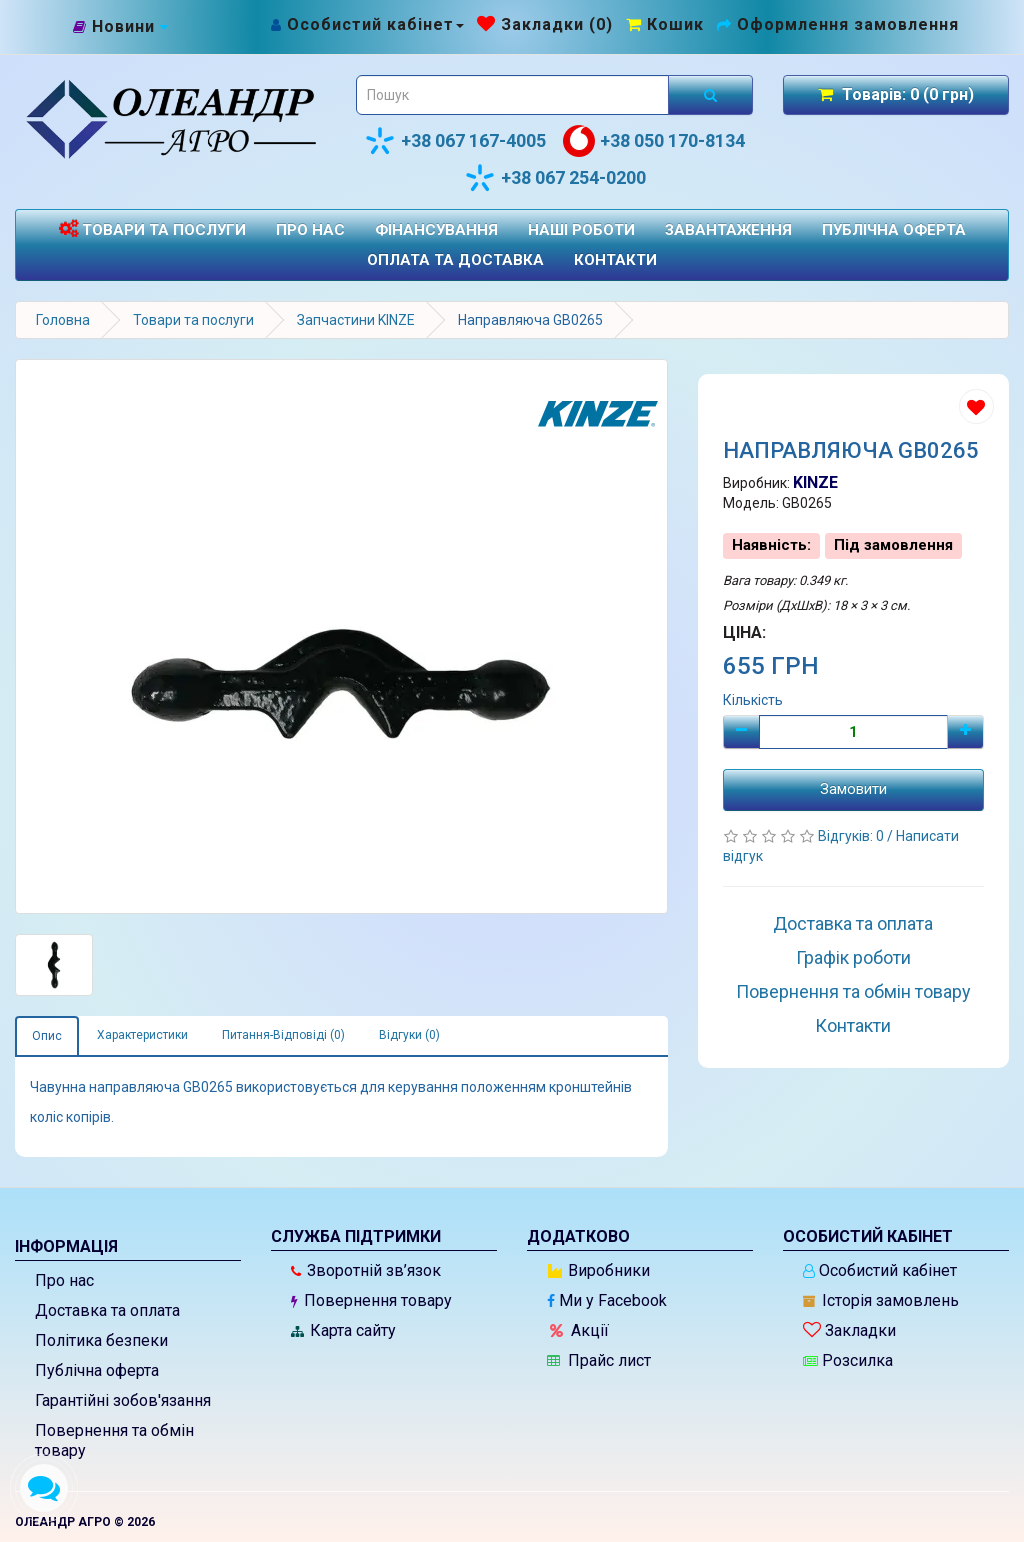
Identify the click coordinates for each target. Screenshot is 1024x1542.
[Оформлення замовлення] (838, 24)
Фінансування (436, 230)
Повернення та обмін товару (853, 991)
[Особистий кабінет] (366, 24)
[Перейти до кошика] (665, 24)
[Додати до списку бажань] (976, 406)
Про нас (310, 230)
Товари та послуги (152, 229)
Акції (579, 1330)
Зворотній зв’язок (366, 1270)
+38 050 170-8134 (654, 141)
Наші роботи (581, 230)
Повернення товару (371, 1300)
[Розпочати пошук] (710, 95)
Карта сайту (343, 1330)
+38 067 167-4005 (455, 141)
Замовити (853, 789)
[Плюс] (965, 732)
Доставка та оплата (853, 923)
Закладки (849, 1330)
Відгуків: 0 (852, 836)
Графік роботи (853, 957)
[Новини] (121, 28)
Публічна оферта (894, 230)
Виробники (599, 1270)
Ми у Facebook (607, 1300)
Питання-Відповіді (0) (283, 1035)
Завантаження (728, 230)
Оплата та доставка (455, 260)
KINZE (815, 482)
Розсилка (848, 1360)
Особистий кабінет (880, 1270)
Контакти (615, 260)
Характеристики (142, 1035)
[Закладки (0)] (545, 24)
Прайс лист (599, 1360)
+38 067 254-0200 (555, 178)
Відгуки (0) (409, 1035)
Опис (47, 1036)
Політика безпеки (101, 1340)
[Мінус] (741, 732)
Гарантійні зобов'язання (123, 1400)
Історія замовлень (881, 1300)
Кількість (753, 700)
